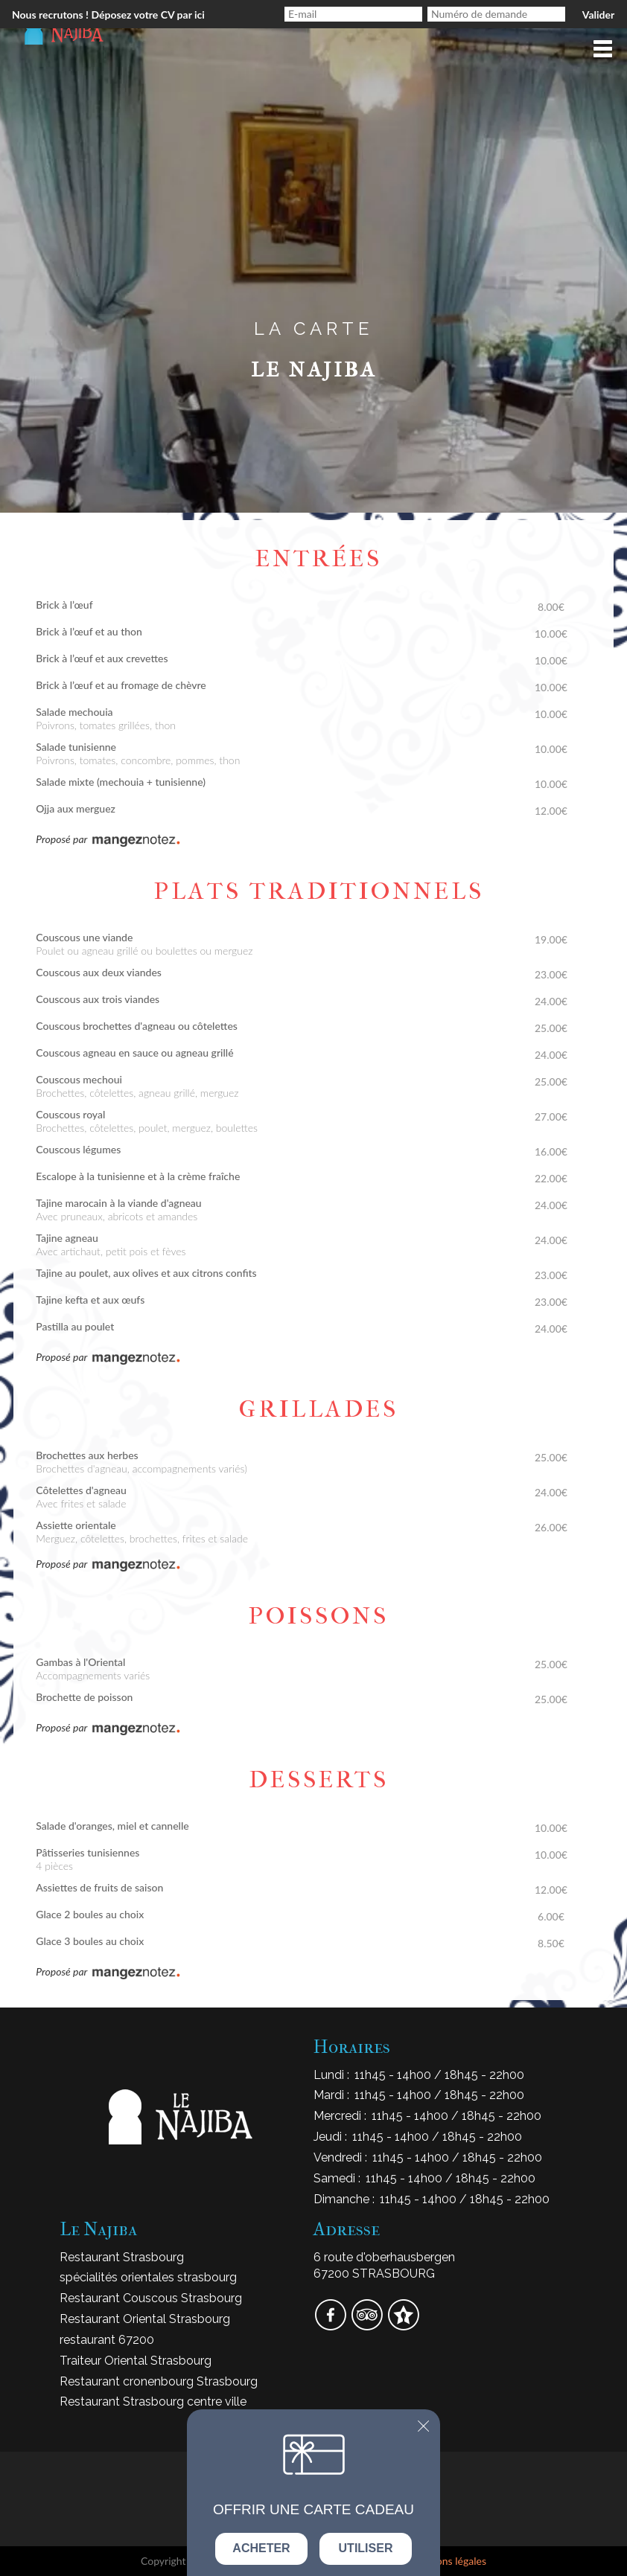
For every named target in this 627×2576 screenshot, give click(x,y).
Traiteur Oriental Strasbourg (135, 2361)
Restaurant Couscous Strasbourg (151, 2298)
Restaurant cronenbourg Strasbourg (159, 2381)
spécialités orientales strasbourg (148, 2277)
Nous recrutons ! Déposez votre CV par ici (108, 14)
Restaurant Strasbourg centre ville (153, 2401)
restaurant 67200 (107, 2340)
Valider (598, 14)
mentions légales (448, 2560)
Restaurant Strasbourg (122, 2257)
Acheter (261, 2548)
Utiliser (366, 2548)
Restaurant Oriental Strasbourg (145, 2319)
